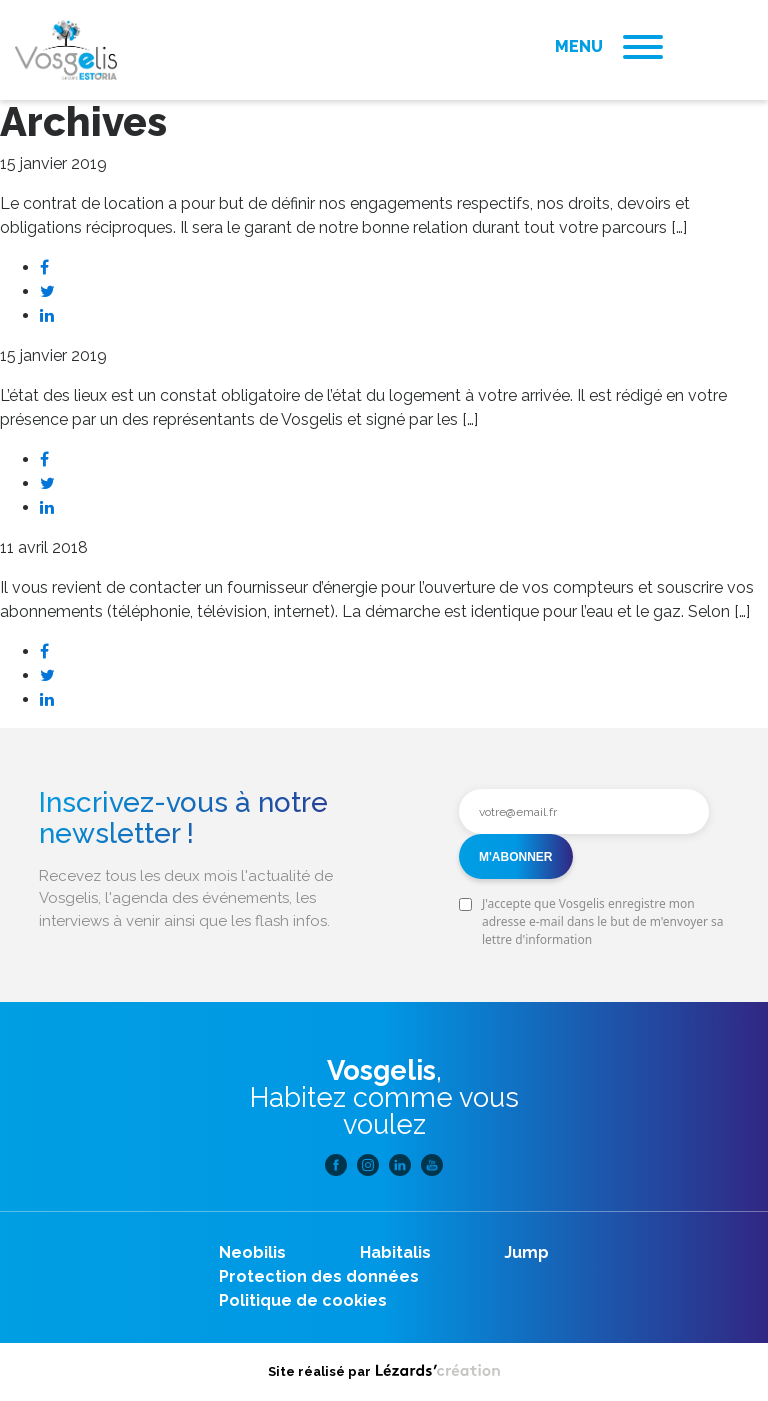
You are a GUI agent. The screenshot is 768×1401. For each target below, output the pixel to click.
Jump (526, 1252)
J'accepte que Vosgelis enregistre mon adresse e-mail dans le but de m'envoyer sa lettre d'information (603, 921)
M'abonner (516, 857)
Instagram (368, 1165)
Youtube (432, 1165)
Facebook (336, 1165)
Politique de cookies (303, 1300)
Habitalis (395, 1252)
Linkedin (400, 1165)
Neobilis (252, 1252)
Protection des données (319, 1276)
